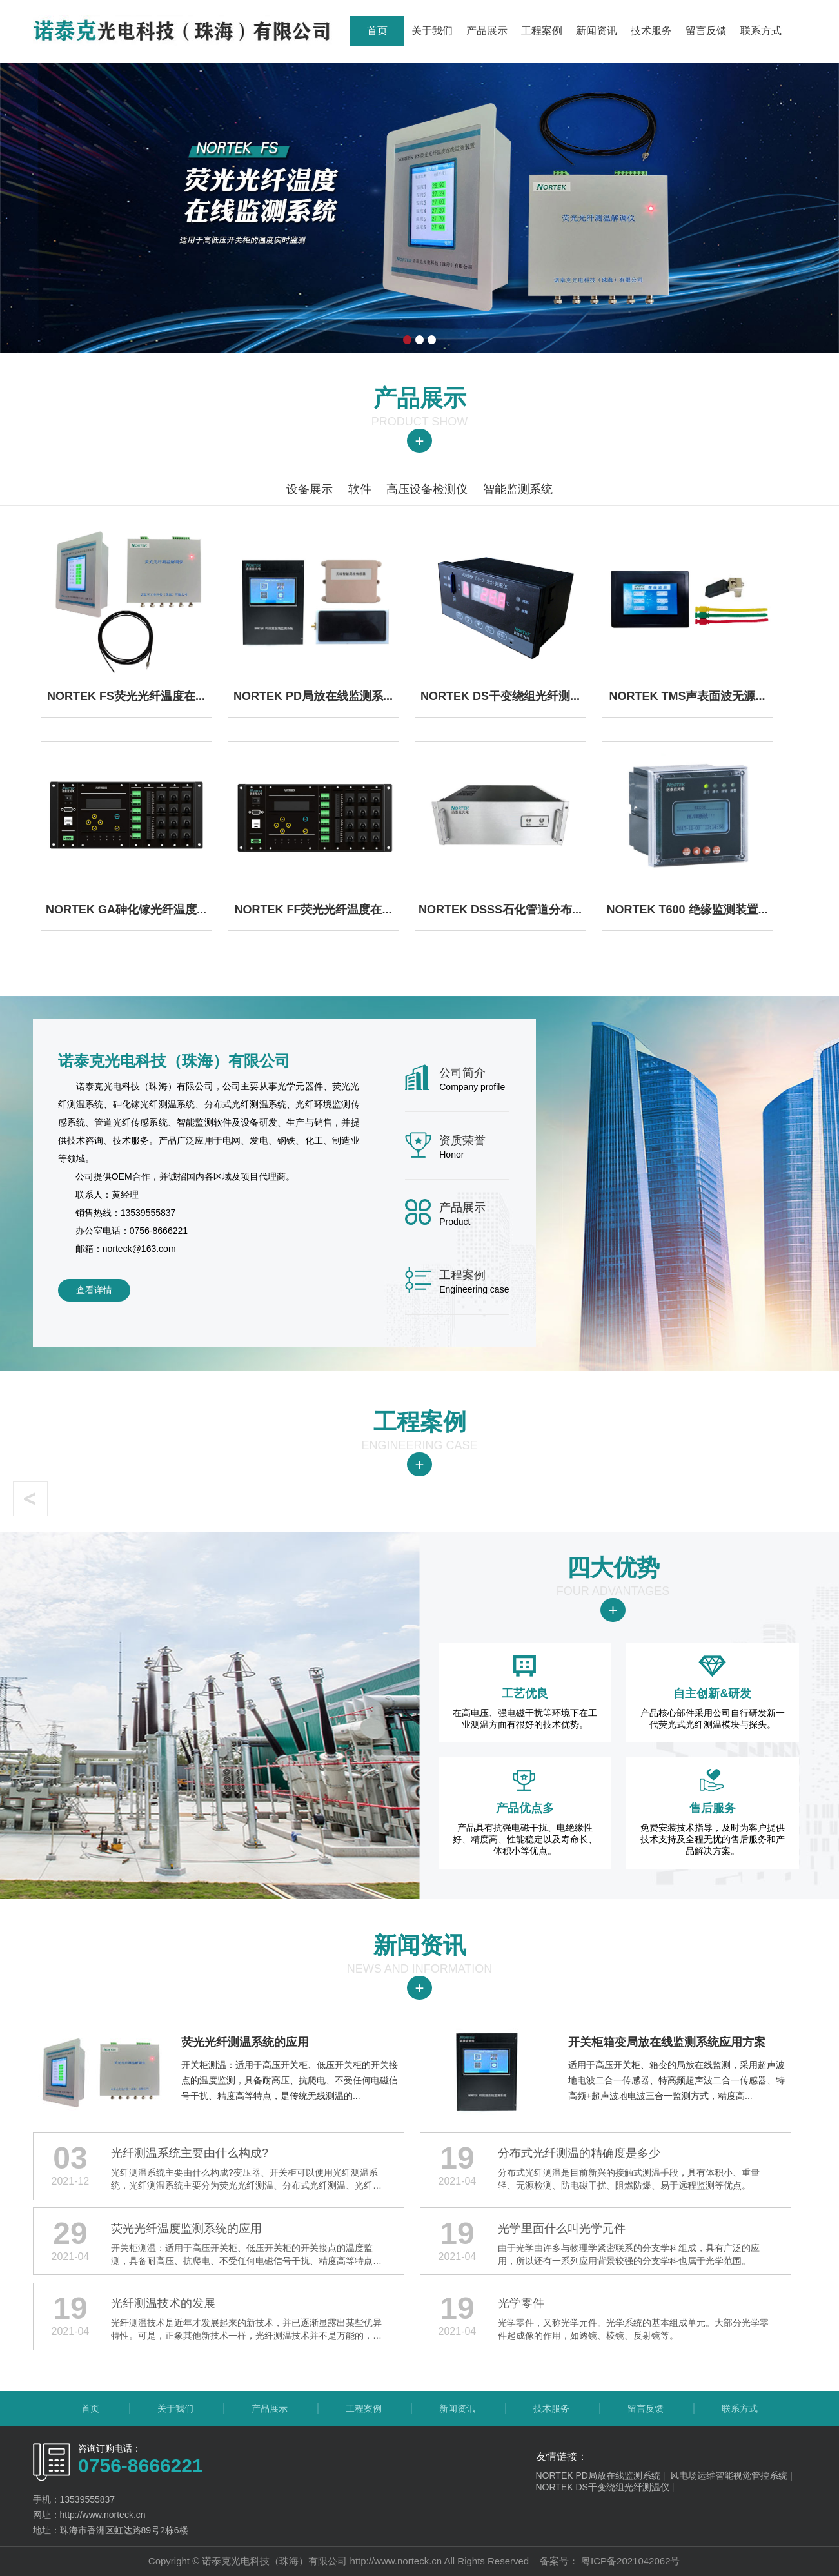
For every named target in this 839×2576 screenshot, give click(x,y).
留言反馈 (706, 30)
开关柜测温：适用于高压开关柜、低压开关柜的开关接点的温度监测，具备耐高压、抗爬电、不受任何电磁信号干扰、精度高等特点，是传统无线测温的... (292, 2064)
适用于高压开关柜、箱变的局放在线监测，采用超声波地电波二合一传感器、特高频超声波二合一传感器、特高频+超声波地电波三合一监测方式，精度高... (679, 2064)
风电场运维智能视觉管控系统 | (732, 2475)
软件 (359, 489)
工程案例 (541, 30)
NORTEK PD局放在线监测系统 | (603, 2475)
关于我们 (432, 30)
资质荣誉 (462, 1140)
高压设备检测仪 (427, 489)
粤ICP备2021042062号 (629, 2560)
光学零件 (521, 2303)
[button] (30, 1498)
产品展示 (487, 30)
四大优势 (613, 1567)
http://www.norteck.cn (396, 2560)
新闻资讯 (596, 30)
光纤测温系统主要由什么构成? (189, 2153)
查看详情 (94, 1290)
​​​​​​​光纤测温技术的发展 (163, 2303)
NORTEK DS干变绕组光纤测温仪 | (606, 2487)
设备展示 (309, 489)
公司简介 (462, 1072)
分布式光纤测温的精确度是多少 (579, 2153)
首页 (377, 30)
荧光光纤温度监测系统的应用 (186, 2228)
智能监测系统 (518, 489)
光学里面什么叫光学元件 (562, 2228)
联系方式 (761, 30)
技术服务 (651, 30)
